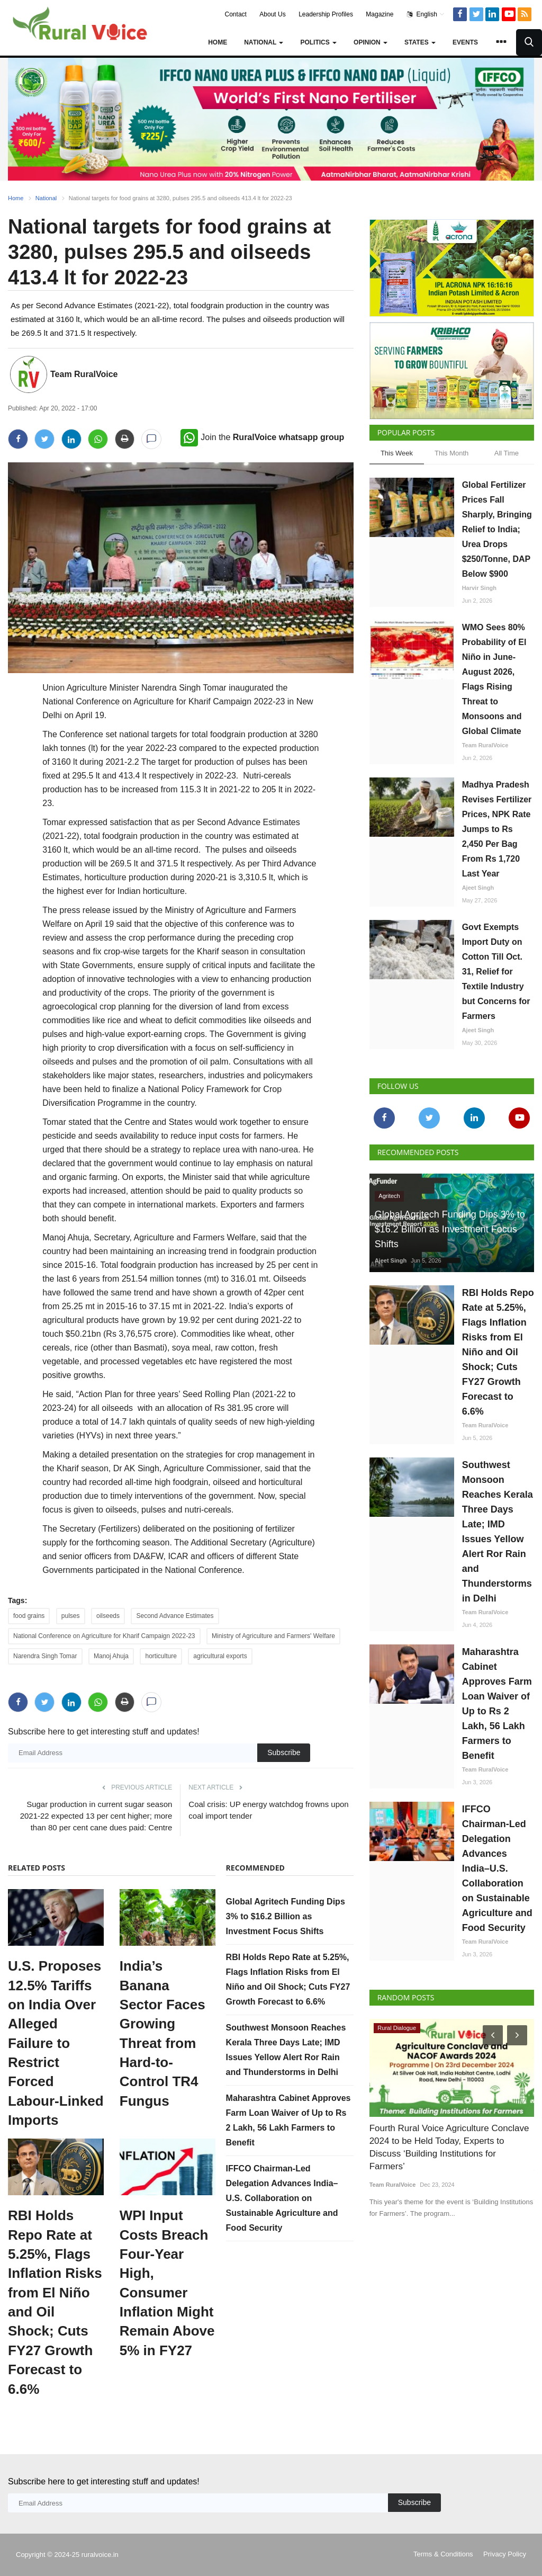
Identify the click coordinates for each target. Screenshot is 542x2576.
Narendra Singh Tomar (45, 1656)
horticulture (160, 1656)
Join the (262, 437)
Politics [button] (318, 42)
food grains (28, 1616)
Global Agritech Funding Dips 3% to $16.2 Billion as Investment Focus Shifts (285, 1916)
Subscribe (283, 1752)
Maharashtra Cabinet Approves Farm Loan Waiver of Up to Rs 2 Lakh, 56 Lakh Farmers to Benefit (497, 1704)
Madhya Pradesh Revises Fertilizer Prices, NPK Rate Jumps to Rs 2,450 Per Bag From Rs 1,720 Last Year (497, 829)
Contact (236, 14)
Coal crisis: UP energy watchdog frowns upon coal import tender (268, 1810)
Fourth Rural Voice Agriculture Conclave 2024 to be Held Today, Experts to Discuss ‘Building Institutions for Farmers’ (451, 2141)
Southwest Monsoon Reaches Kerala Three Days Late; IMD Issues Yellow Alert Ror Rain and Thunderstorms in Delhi (497, 1532)
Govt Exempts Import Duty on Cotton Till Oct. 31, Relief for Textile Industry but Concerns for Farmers (496, 972)
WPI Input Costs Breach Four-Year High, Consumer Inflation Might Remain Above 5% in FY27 (167, 2282)
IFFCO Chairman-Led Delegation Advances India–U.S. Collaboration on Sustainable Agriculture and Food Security (282, 2198)
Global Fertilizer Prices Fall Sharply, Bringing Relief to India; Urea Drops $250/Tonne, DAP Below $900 (497, 529)
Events (465, 42)
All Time (506, 453)
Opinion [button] (370, 42)
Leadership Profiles (326, 14)
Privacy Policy (504, 2554)
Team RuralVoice (84, 374)
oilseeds (108, 1616)
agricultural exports (220, 1656)
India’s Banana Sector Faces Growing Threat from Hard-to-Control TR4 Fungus (162, 2033)
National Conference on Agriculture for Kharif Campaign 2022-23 (104, 1636)
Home (217, 42)
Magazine (379, 14)
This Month (451, 453)
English (425, 14)
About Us (272, 14)
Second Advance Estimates (174, 1616)
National (46, 198)
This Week (397, 453)
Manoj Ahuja (111, 1656)
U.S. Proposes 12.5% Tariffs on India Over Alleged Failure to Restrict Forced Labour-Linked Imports (56, 2043)
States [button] (420, 42)
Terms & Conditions (443, 2554)
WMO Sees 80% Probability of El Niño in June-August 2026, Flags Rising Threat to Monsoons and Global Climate (494, 679)
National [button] (263, 42)
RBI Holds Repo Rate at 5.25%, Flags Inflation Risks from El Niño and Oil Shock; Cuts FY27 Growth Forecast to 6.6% (55, 2302)
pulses (70, 1616)
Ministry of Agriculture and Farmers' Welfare (273, 1636)
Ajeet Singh (478, 887)
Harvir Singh (479, 588)
